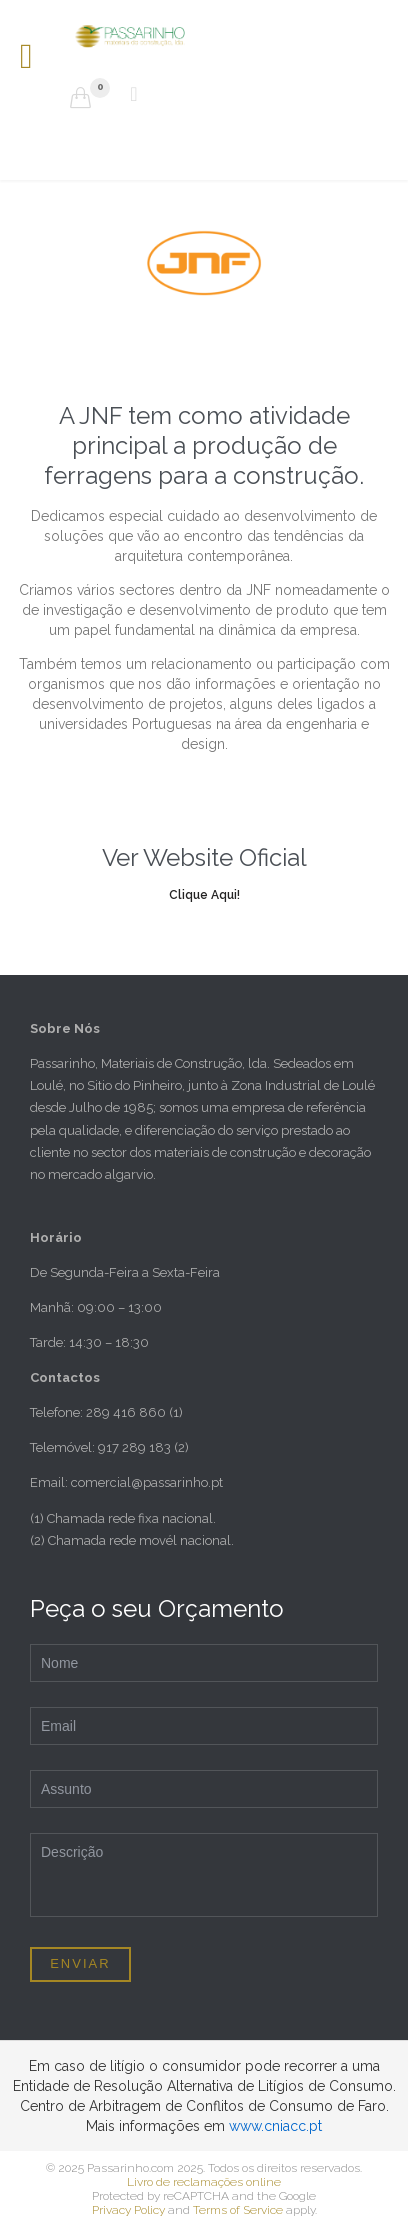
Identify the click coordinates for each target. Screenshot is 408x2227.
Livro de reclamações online (204, 2182)
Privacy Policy (128, 2210)
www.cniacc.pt (275, 2126)
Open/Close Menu (37, 58)
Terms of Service (238, 2210)
